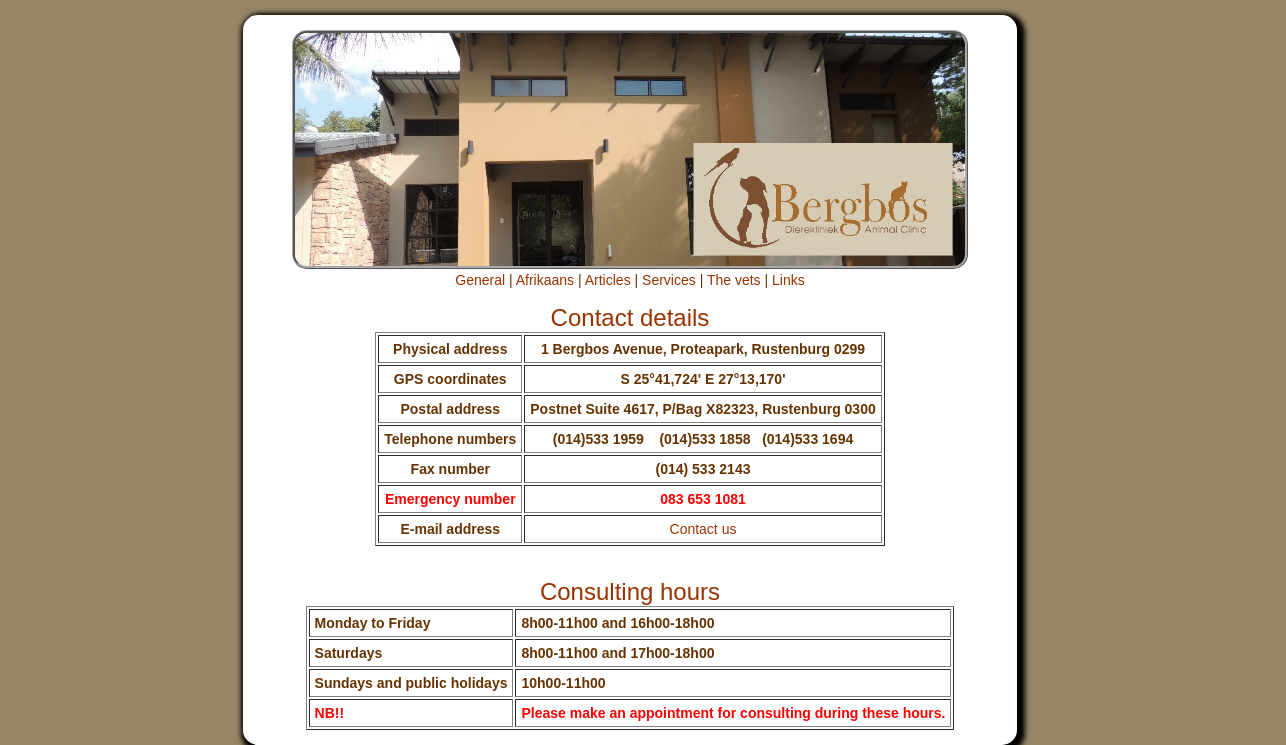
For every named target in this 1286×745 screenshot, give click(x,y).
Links (788, 280)
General (480, 280)
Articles (608, 280)
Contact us (703, 529)
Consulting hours (630, 591)
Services (669, 280)
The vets (734, 280)
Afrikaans (545, 280)
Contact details (630, 317)
